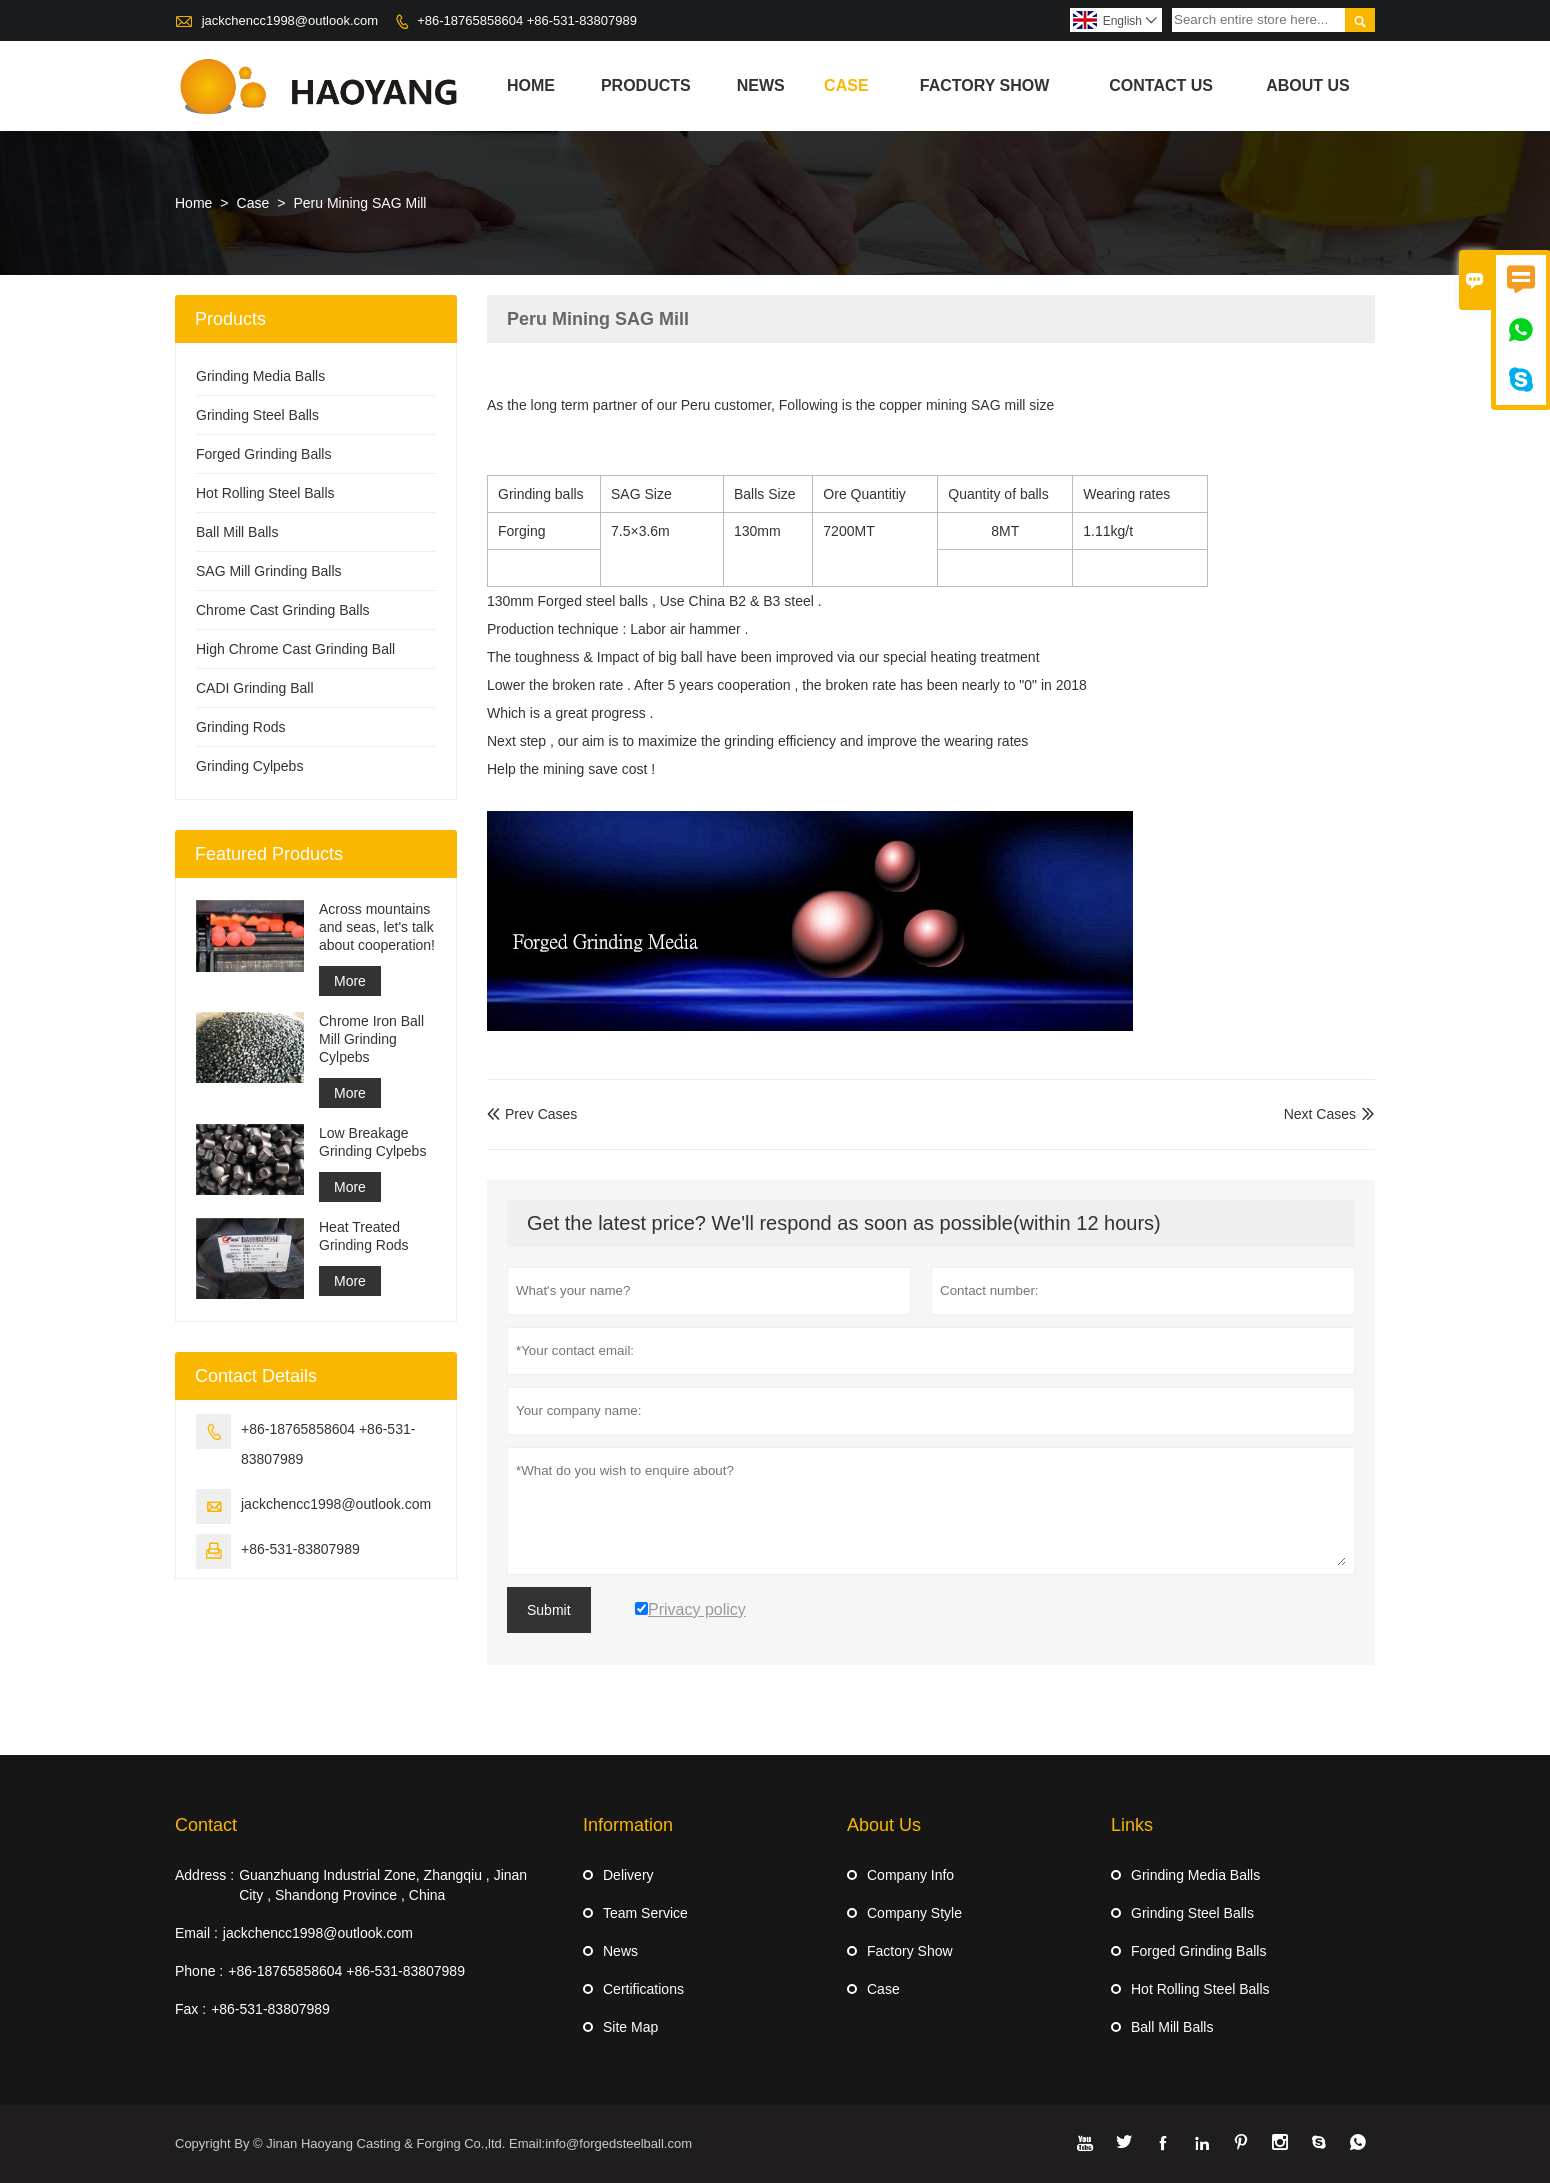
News (761, 85)
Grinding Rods (241, 727)
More (350, 981)
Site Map (630, 2027)
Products (646, 85)
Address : (204, 1875)
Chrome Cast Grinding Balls (283, 610)
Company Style (914, 1913)
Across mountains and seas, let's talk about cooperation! (377, 927)
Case (846, 85)
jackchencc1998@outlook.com (290, 20)
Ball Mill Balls (237, 532)
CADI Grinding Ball (255, 688)
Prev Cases (532, 1114)
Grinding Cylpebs (249, 766)
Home (531, 85)
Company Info (910, 1875)
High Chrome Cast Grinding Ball (295, 649)
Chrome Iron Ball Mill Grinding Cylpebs (371, 1039)
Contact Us (1161, 85)
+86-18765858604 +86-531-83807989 (527, 20)
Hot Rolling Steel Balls (265, 493)
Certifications (643, 1989)
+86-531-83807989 (300, 1549)
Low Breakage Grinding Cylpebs (372, 1142)
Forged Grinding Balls (263, 454)
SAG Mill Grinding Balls (269, 571)
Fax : (190, 2009)
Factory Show (985, 85)
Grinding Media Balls (260, 376)
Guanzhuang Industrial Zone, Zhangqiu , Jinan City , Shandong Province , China (383, 1885)
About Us (1308, 85)
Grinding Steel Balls (257, 415)
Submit (549, 1610)
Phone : (199, 1971)
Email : (196, 1933)
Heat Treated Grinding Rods (364, 1236)
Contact (206, 1825)
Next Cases (1320, 1114)
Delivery (628, 1875)
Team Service (645, 1913)
